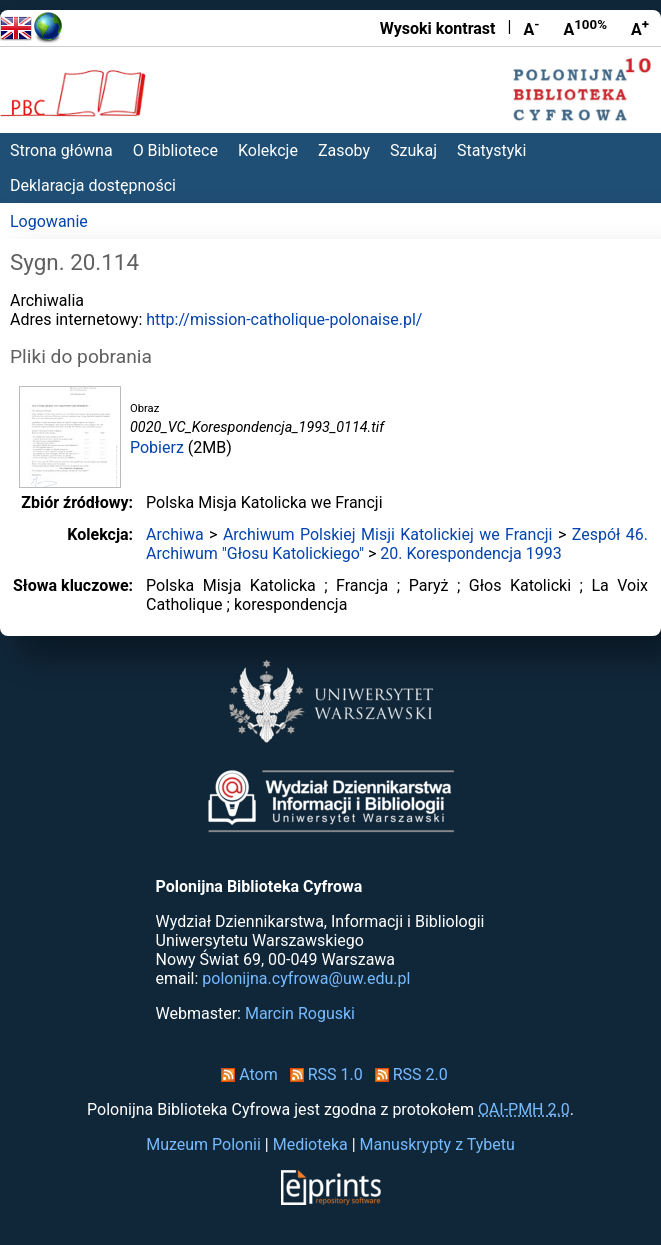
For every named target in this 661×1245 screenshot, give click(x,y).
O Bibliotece (175, 150)
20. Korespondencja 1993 (470, 553)
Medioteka (310, 1144)
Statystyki (491, 150)
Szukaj (413, 150)
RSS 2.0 (407, 1074)
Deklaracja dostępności (93, 185)
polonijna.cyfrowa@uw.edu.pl (306, 978)
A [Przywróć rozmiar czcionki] (585, 28)
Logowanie (49, 221)
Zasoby (344, 150)
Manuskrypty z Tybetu (437, 1144)
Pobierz (157, 447)
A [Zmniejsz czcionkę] (531, 28)
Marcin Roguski (300, 1013)
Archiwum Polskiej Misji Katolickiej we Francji (388, 534)
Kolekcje (268, 150)
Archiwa (175, 534)
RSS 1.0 (322, 1074)
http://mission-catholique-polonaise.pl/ (284, 319)
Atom (245, 1074)
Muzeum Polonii (203, 1144)
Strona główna (61, 150)
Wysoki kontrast (438, 28)
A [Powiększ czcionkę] (640, 28)
